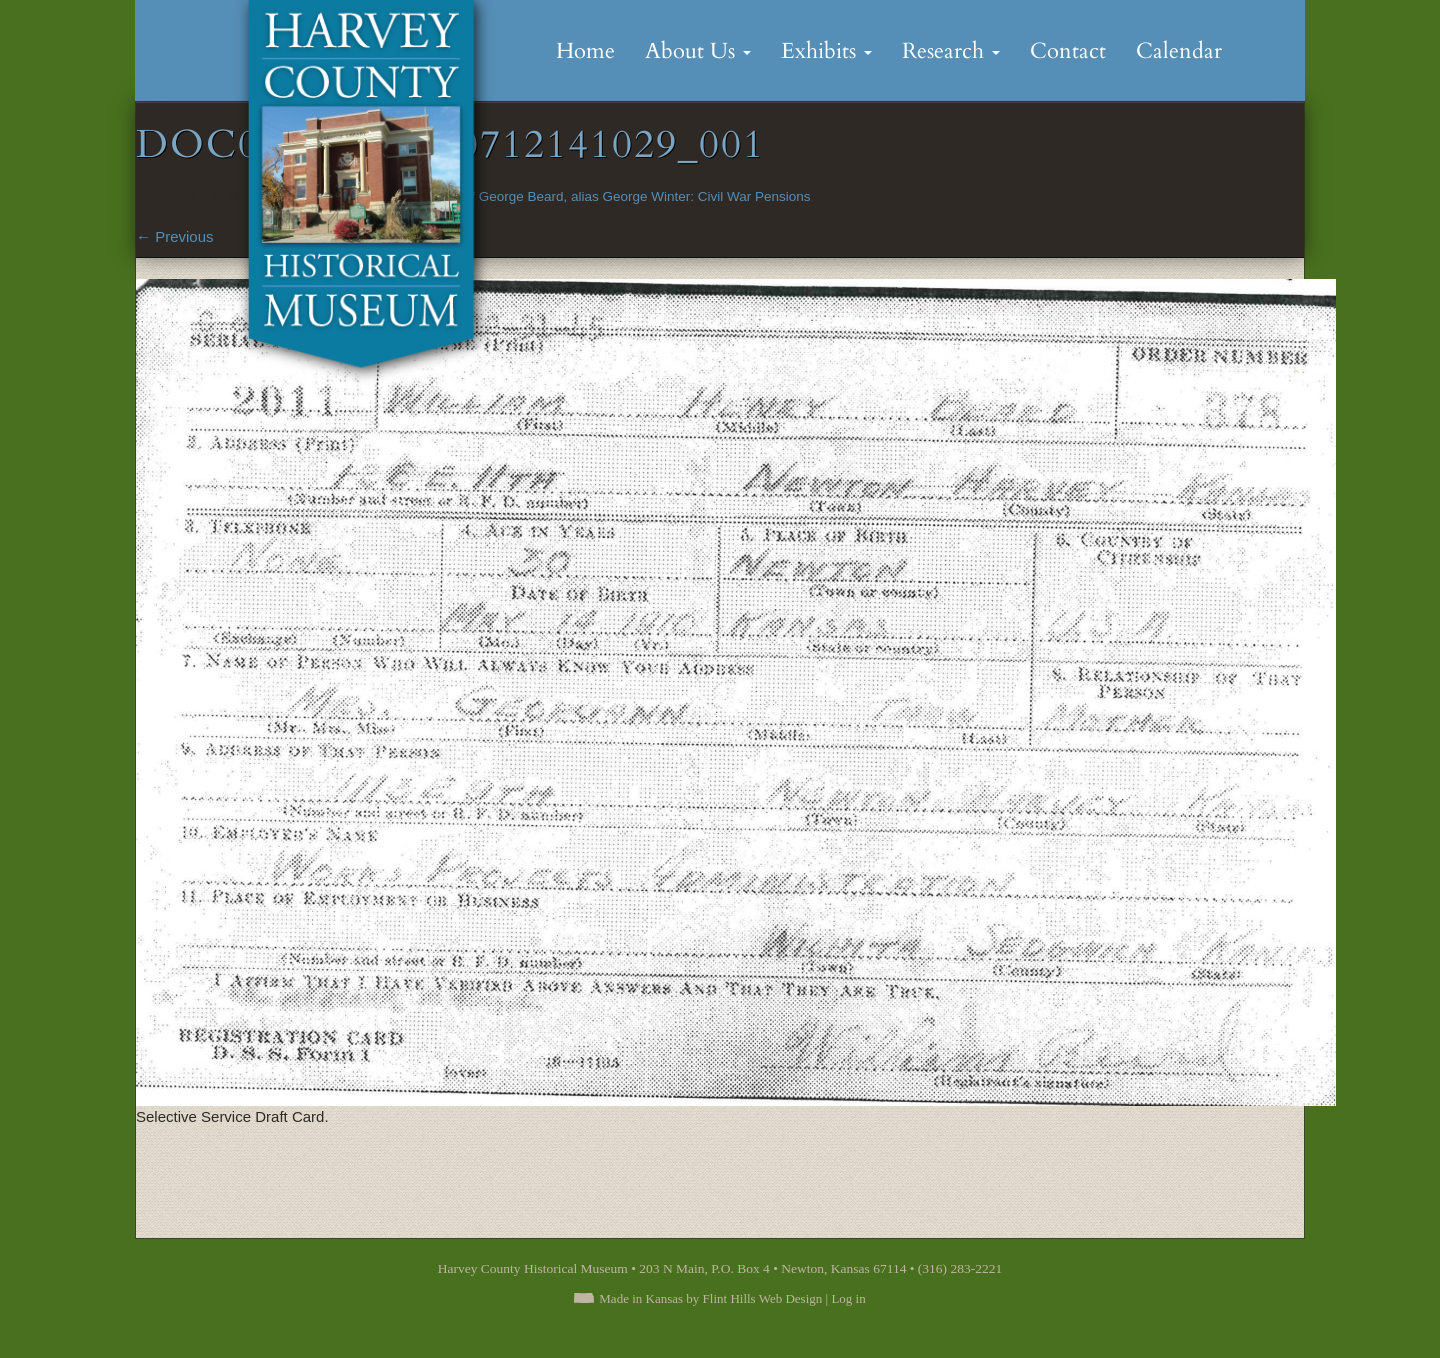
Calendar (1179, 51)
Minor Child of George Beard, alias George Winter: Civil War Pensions (601, 196)
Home (585, 51)
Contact (1068, 51)
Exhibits (826, 51)
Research (951, 51)
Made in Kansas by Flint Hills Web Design (710, 1298)
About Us (698, 51)
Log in (848, 1298)
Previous (175, 236)
